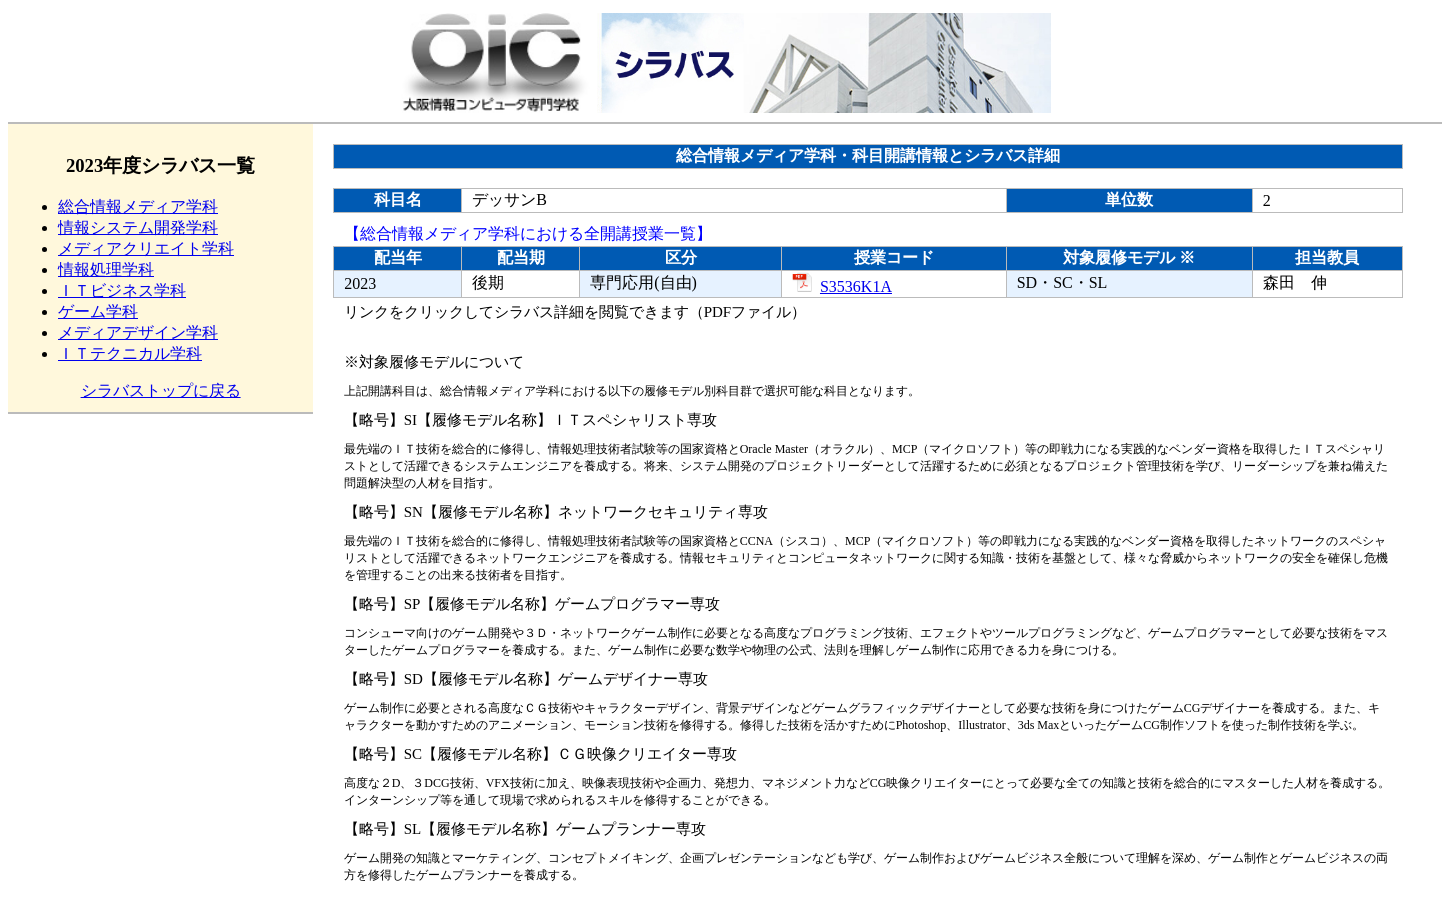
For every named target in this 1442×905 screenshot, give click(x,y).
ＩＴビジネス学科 (122, 290)
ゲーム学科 (98, 311)
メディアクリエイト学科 (146, 248)
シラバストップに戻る (161, 390)
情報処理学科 (106, 269)
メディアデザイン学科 (138, 332)
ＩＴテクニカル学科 (130, 353)
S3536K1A (842, 286)
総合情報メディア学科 (138, 206)
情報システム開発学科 (138, 227)
